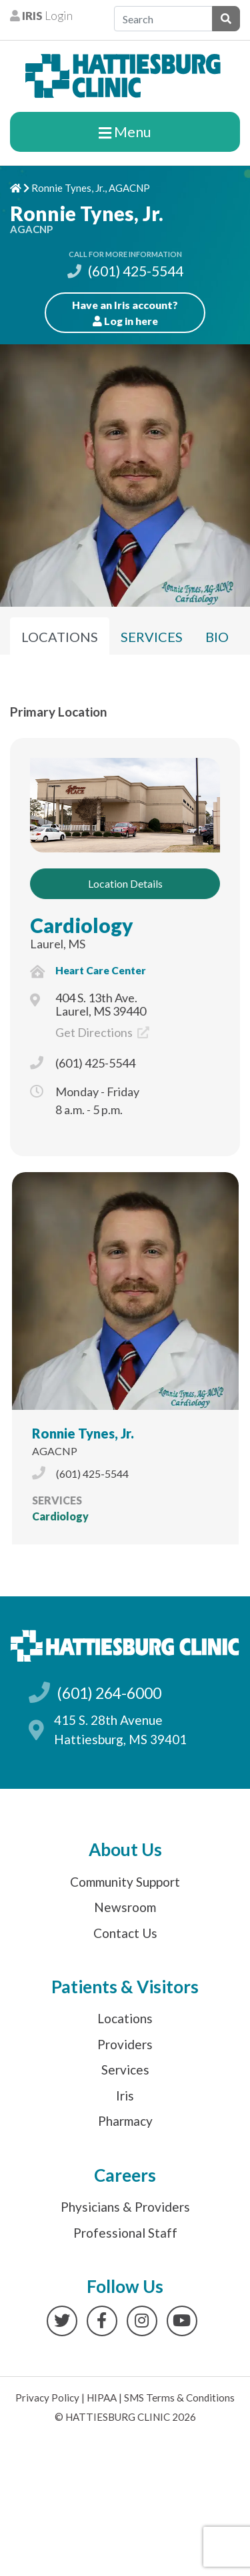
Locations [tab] (59, 637)
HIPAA (102, 2398)
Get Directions (102, 1032)
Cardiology (81, 925)
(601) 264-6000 (109, 1693)
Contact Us (125, 1933)
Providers (125, 2044)
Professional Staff (125, 2232)
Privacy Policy (47, 2398)
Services (125, 2069)
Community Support (125, 1881)
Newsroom (125, 1907)
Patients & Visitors (125, 1986)
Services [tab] (152, 637)
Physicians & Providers (125, 2206)
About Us (125, 1849)
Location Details (125, 883)
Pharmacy (125, 2120)
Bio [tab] (217, 637)
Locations (125, 2018)
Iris (125, 2095)
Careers (125, 2175)
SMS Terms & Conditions (179, 2398)
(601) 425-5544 (125, 270)
